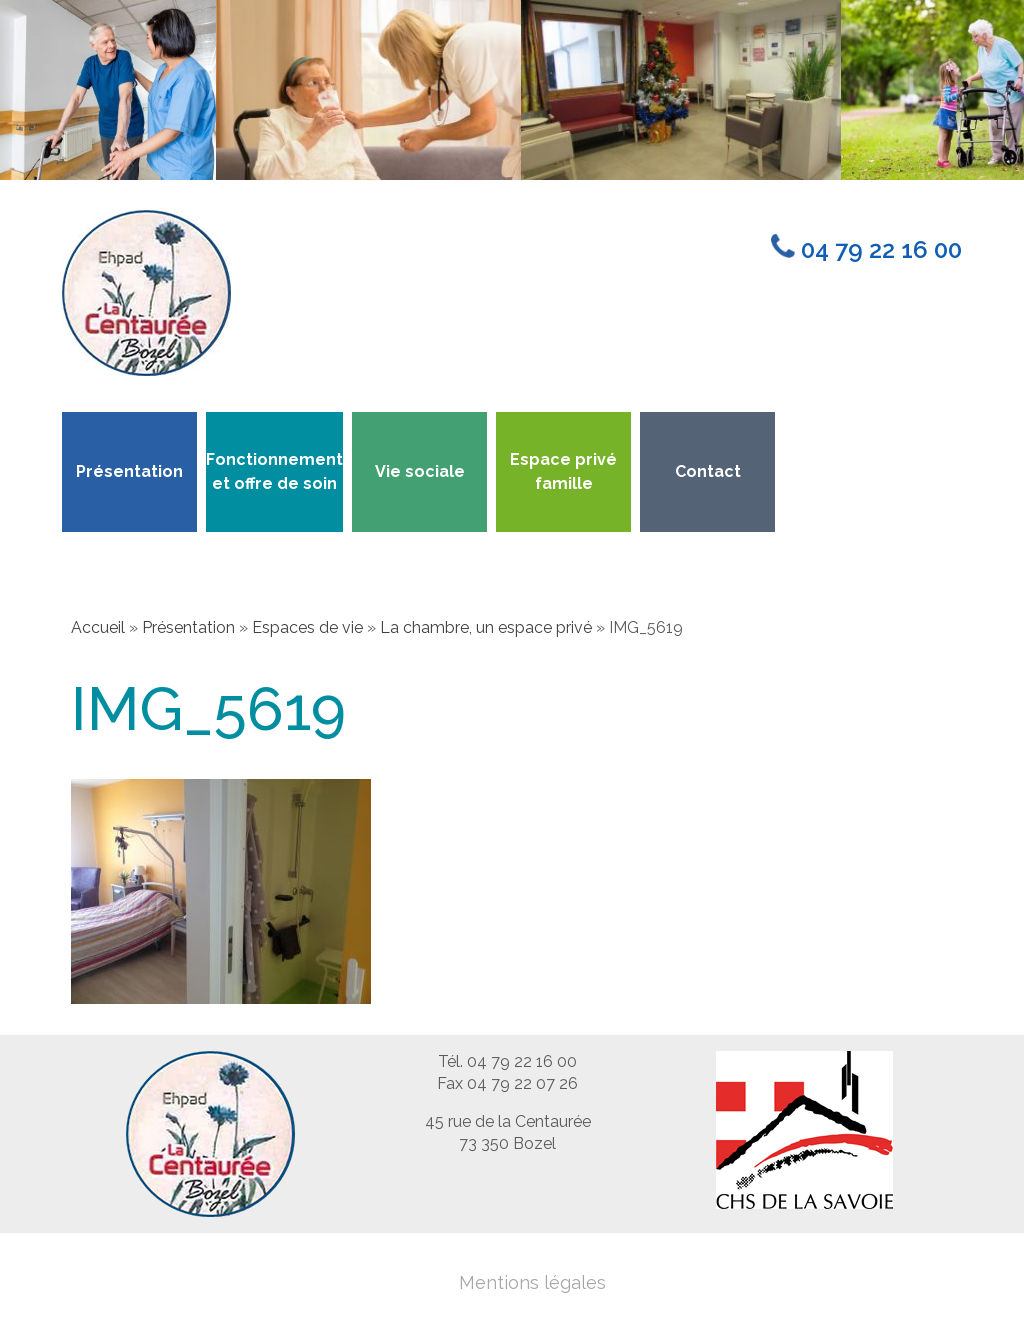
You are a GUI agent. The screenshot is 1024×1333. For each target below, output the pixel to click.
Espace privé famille (563, 471)
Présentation (129, 471)
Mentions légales (532, 1282)
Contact (708, 471)
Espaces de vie (307, 627)
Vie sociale (420, 471)
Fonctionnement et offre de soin (274, 471)
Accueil (98, 627)
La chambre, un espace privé (486, 627)
